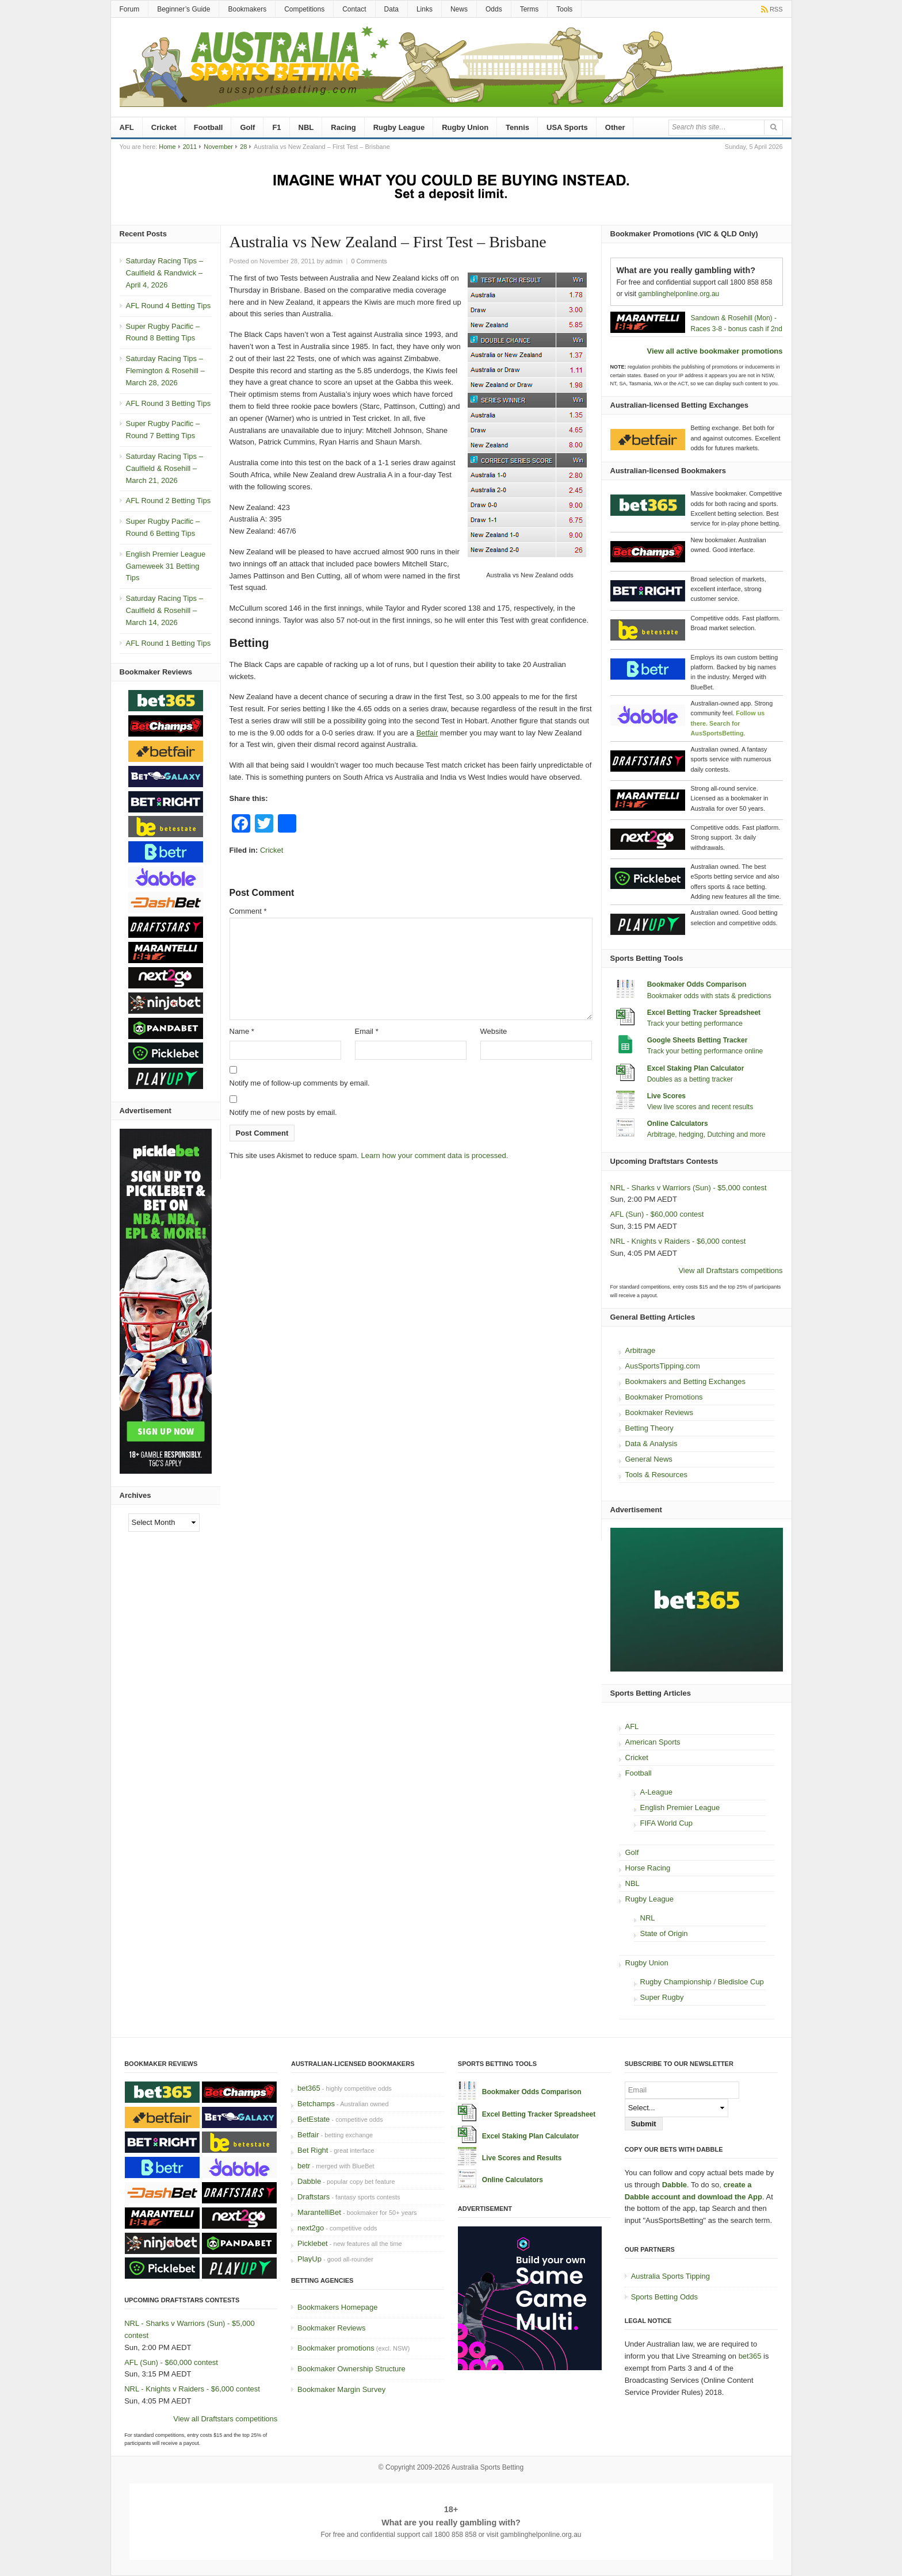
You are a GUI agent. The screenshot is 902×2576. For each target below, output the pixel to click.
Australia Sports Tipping (670, 2276)
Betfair (427, 733)
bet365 (308, 2088)
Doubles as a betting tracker (690, 1079)
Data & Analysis (651, 1443)
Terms (529, 9)
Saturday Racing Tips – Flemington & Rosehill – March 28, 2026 (165, 370)
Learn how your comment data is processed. (435, 1155)
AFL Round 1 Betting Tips (168, 643)
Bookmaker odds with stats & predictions (709, 996)
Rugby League (399, 127)
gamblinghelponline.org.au (679, 294)
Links (424, 9)
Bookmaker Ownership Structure (351, 2368)
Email (367, 1031)
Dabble (309, 2181)
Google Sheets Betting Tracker (697, 1040)
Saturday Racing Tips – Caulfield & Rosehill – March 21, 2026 (164, 468)
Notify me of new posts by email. (283, 1112)
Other (615, 127)
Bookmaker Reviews (659, 1412)
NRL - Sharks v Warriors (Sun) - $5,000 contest (688, 1187)
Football (208, 127)
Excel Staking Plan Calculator (695, 1068)
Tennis (517, 127)
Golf (247, 127)
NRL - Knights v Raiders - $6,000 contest (678, 1241)
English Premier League (680, 1807)
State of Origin (664, 1933)
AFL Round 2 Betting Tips (168, 500)
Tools (564, 9)
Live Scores (666, 1096)
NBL (306, 127)
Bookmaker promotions (335, 2348)
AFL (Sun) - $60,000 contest (657, 1214)
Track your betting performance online (705, 1051)
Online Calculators (677, 1124)
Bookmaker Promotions (664, 1397)
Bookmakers (247, 9)
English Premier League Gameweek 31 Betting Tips (166, 566)
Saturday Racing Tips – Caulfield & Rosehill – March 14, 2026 (164, 610)
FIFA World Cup (666, 1823)
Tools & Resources (656, 1474)
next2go (310, 2228)
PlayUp (309, 2259)
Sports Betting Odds (664, 2297)
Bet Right (312, 2150)
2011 (190, 146)
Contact (354, 9)
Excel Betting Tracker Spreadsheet (703, 1013)
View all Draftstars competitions (730, 1270)
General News (648, 1459)
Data (391, 9)
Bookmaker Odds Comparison (697, 984)
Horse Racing (648, 1868)
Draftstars (313, 2196)
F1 (276, 127)
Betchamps (316, 2103)
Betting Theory (649, 1428)
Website (493, 1031)
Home (167, 146)
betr (303, 2165)
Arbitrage (640, 1350)
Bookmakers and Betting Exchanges (685, 1381)
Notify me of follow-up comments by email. (300, 1083)
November (218, 146)
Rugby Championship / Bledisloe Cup (702, 1981)
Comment (248, 911)
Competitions (304, 9)
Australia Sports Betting (487, 2467)
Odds (494, 9)
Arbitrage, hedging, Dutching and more (706, 1134)
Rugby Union (465, 127)
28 (243, 146)
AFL (127, 127)
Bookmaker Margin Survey (341, 2389)
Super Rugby (662, 1997)
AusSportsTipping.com (662, 1366)
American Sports (653, 1742)
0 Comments (369, 261)
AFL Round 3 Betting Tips (168, 403)
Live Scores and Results (522, 2158)
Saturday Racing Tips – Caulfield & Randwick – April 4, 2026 (164, 272)
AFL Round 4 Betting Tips (168, 305)
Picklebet (312, 2243)
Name (242, 1031)
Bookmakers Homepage (337, 2307)
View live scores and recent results (700, 1107)
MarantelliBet (319, 2212)
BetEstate (313, 2119)
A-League (656, 1792)
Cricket (164, 127)
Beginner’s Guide (183, 9)
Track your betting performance (695, 1023)
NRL (647, 1918)
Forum (130, 9)
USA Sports (567, 127)
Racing (343, 127)
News (459, 9)
